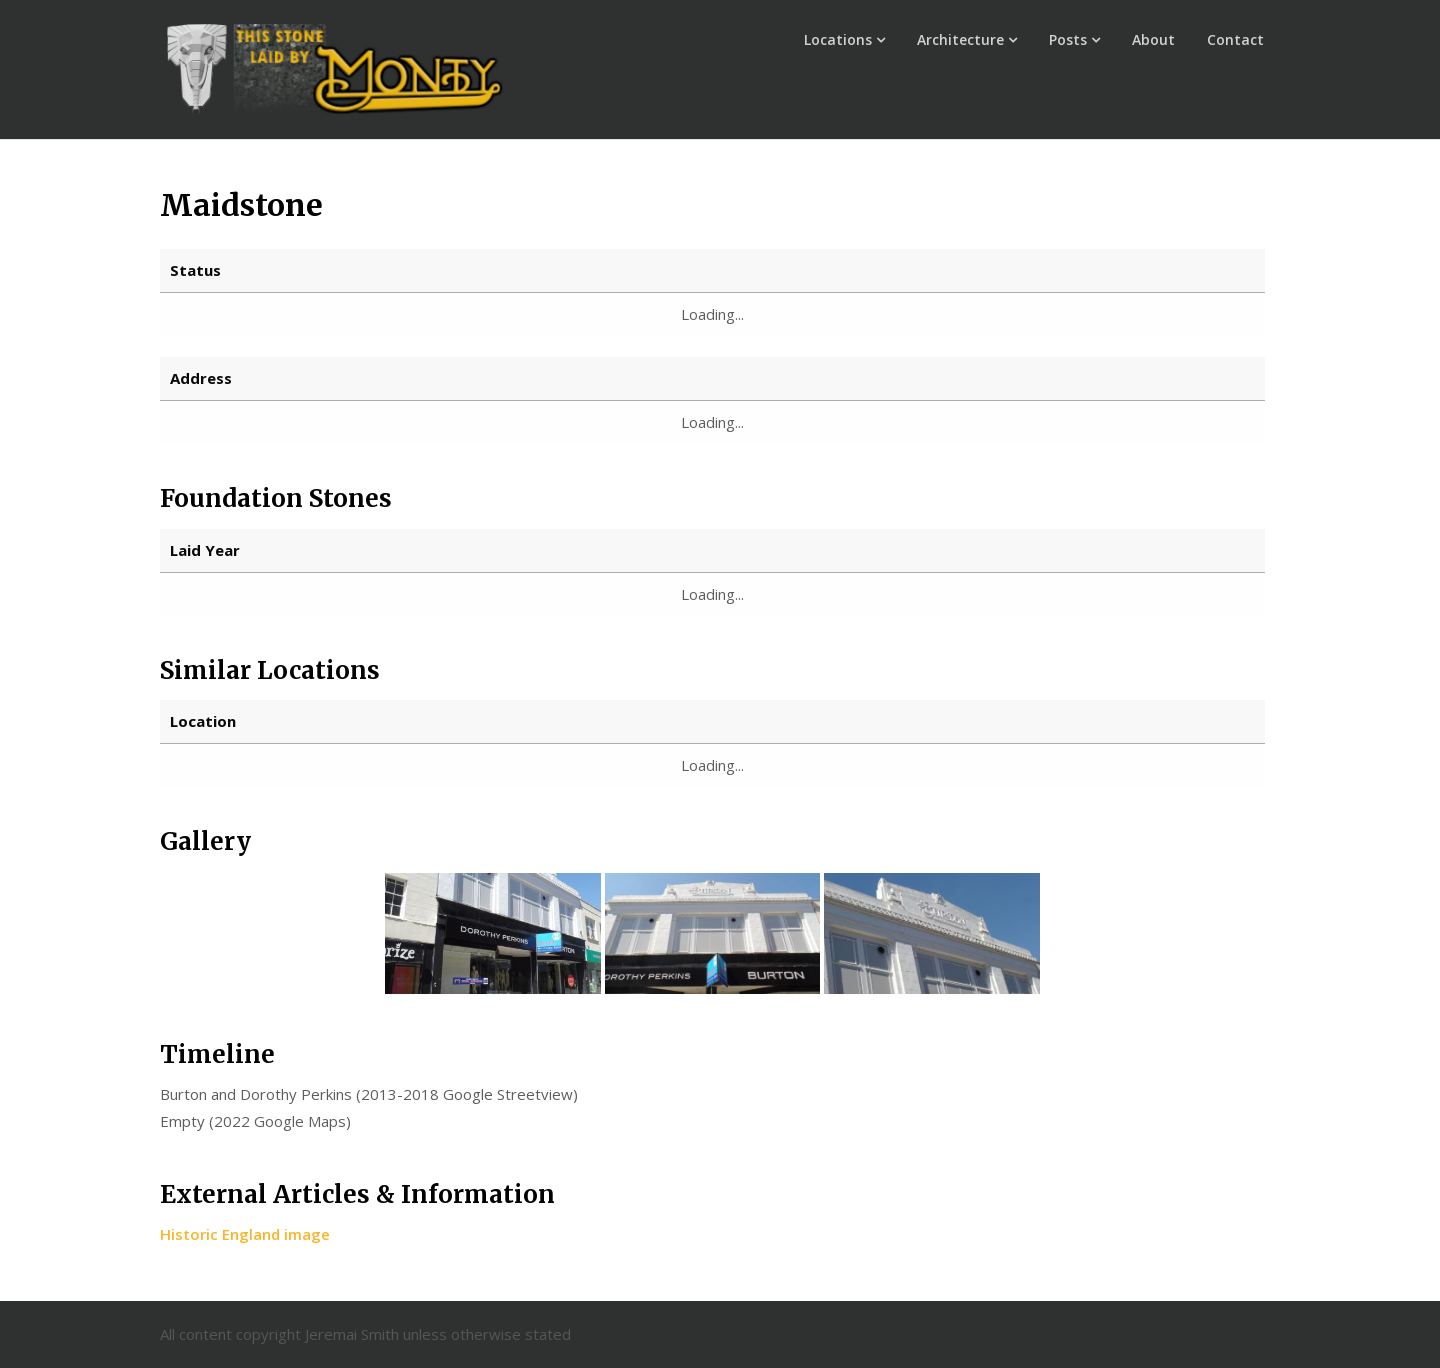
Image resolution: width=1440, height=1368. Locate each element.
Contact (1235, 39)
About (1153, 39)
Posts (1068, 39)
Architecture (960, 39)
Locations (838, 39)
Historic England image (245, 1234)
